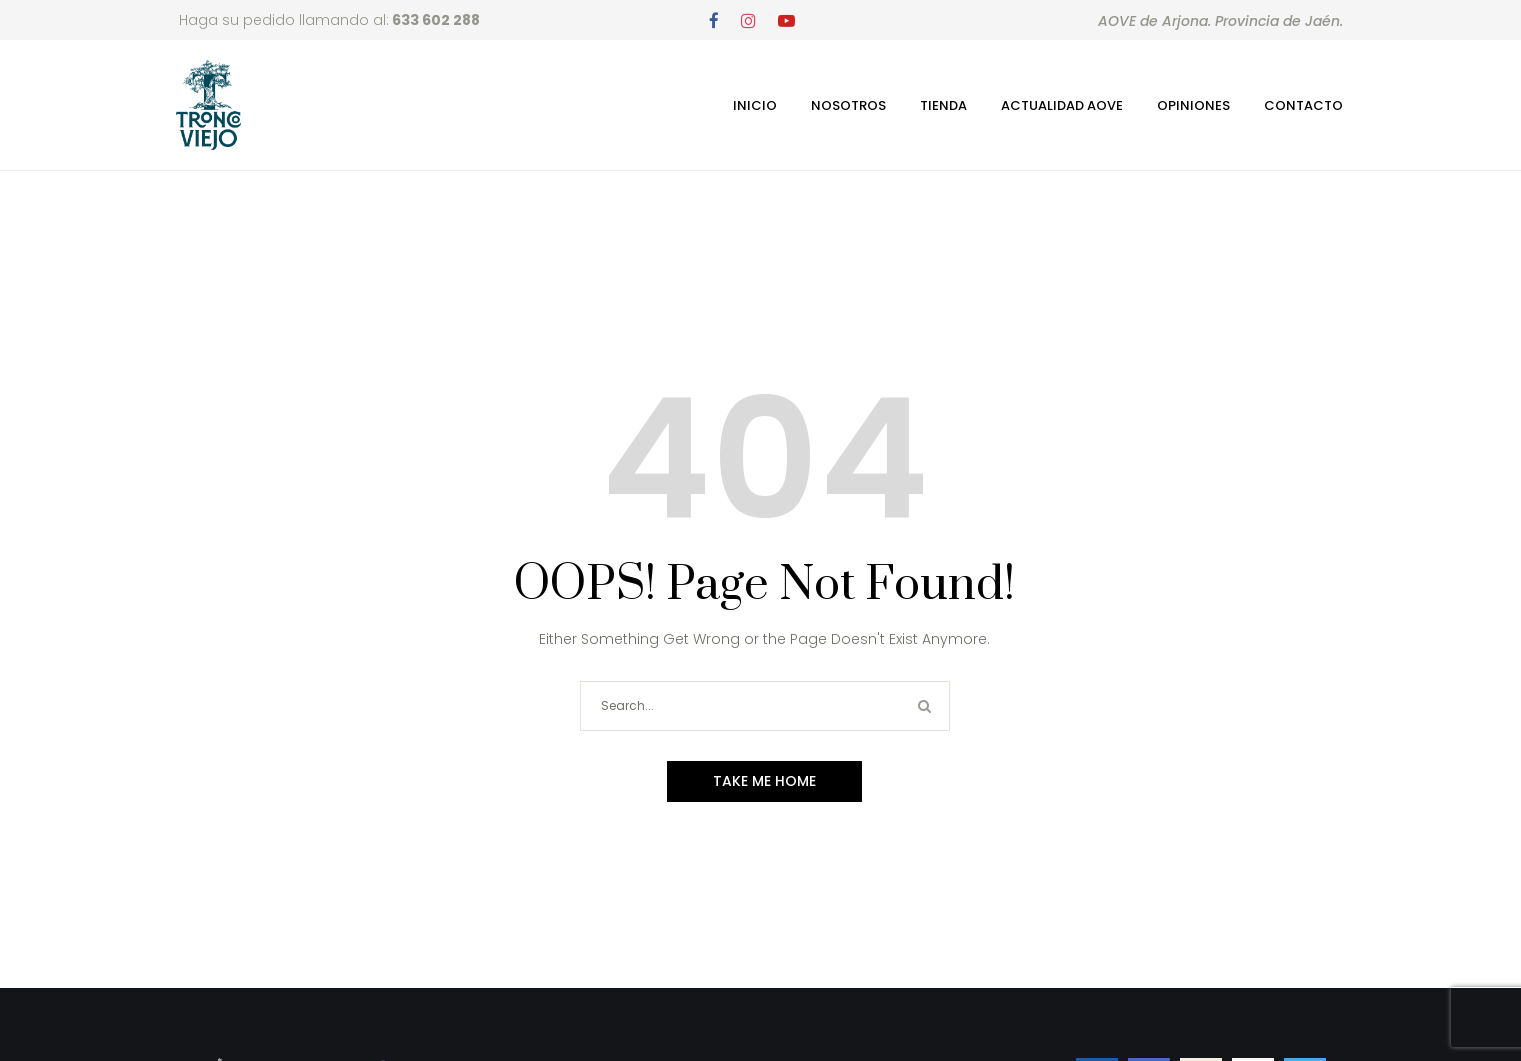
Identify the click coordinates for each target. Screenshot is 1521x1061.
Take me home (764, 781)
